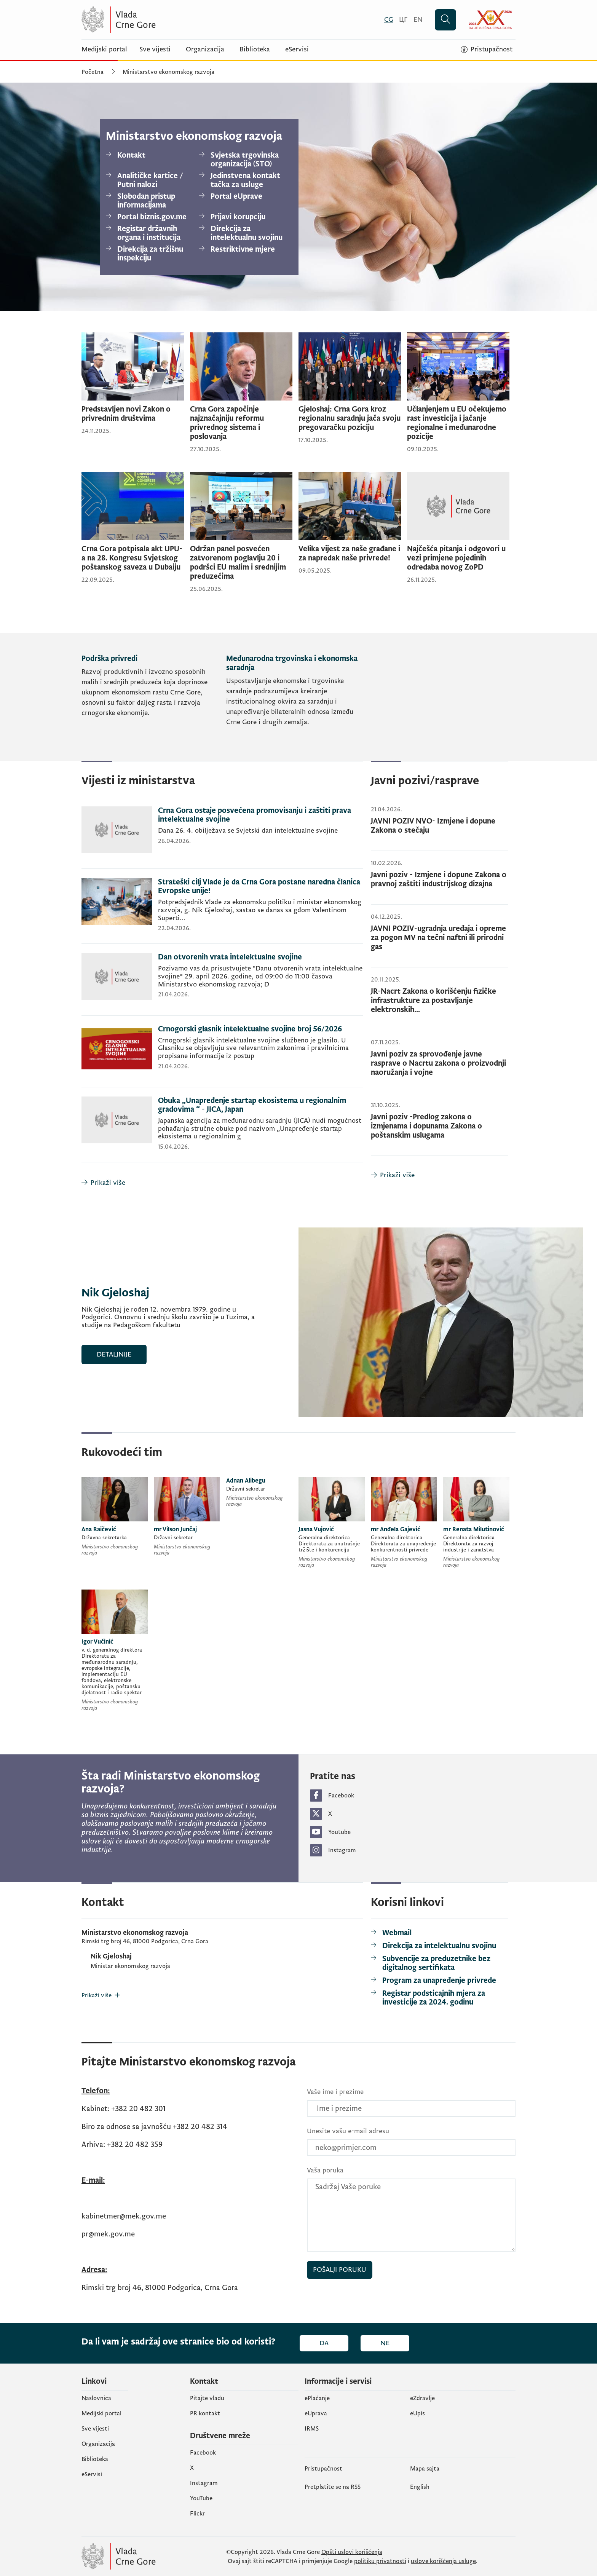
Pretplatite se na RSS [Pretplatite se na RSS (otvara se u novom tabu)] (333, 2487)
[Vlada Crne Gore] (155, 19)
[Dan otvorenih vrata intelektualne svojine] (222, 984)
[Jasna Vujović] (331, 1524)
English (419, 2487)
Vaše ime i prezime (335, 2092)
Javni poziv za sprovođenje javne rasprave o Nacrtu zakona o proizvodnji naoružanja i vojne (438, 1063)
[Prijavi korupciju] (242, 217)
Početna (92, 72)
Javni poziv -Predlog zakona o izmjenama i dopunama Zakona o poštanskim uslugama (426, 1126)
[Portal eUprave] (242, 196)
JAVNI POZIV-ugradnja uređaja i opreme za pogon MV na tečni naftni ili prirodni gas (438, 937)
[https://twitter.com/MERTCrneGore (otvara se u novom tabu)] (413, 1814)
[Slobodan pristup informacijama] (149, 201)
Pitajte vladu (207, 2398)
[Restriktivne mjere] (242, 249)
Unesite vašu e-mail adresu (348, 2131)
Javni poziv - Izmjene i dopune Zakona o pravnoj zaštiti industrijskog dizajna (438, 879)
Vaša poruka (325, 2170)
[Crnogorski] (388, 19)
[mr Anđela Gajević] (404, 1524)
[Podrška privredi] (150, 696)
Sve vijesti (155, 49)
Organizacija (205, 49)
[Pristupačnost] (486, 49)
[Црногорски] (403, 19)
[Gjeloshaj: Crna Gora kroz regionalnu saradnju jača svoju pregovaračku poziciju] (349, 388)
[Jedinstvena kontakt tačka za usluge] (242, 180)
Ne (384, 2343)
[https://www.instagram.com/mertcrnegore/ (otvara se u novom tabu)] (413, 1850)
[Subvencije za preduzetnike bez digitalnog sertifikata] (439, 1963)
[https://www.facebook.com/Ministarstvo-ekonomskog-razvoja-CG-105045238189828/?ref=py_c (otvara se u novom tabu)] (413, 1795)
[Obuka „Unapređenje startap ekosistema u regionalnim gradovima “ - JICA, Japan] (222, 1129)
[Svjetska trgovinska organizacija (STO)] (242, 160)
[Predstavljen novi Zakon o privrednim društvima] (132, 384)
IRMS (312, 2428)
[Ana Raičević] (114, 1518)
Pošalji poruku (339, 2270)
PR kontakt (205, 2413)
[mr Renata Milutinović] (476, 1524)
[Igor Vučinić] (114, 1652)
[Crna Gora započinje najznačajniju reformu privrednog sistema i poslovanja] (241, 393)
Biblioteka (254, 49)
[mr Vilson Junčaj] (187, 1518)
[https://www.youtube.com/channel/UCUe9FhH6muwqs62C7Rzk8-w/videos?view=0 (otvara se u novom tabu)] (413, 1832)
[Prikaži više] (222, 1183)
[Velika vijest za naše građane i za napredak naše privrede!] (349, 523)
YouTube (201, 2498)
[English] (418, 19)
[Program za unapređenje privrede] (433, 1980)
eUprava (316, 2413)
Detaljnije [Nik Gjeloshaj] (114, 1354)
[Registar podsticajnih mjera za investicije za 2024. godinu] (439, 1998)
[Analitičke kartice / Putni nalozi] (149, 180)
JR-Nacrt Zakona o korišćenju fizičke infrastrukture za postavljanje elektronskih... (433, 1000)
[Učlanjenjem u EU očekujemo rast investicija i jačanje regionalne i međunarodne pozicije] (458, 393)
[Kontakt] (149, 155)
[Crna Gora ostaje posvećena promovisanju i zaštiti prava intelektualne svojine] (222, 837)
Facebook (203, 2452)
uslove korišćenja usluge (443, 2561)
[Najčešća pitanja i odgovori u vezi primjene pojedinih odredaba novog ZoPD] (458, 528)
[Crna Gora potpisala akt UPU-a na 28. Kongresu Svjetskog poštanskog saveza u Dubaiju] (132, 528)
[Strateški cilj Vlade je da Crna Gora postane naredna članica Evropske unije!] (222, 910)
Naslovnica (96, 2398)
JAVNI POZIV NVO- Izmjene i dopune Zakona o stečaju (433, 826)
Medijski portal (104, 49)
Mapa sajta (424, 2468)
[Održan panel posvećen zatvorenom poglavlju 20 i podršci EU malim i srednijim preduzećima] (241, 533)
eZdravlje (422, 2398)
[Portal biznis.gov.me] (149, 217)
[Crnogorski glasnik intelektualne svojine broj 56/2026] (222, 1056)
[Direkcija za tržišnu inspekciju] (149, 254)
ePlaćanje (317, 2398)
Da (324, 2343)
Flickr (197, 2513)
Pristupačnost (323, 2468)
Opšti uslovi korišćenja (351, 2552)
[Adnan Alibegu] (259, 1493)
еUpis (417, 2413)
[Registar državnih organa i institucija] (149, 233)
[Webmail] (391, 1933)
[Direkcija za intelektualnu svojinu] (242, 233)
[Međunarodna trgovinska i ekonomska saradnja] (295, 696)
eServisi (297, 49)
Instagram (204, 2483)
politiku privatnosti (380, 2561)
